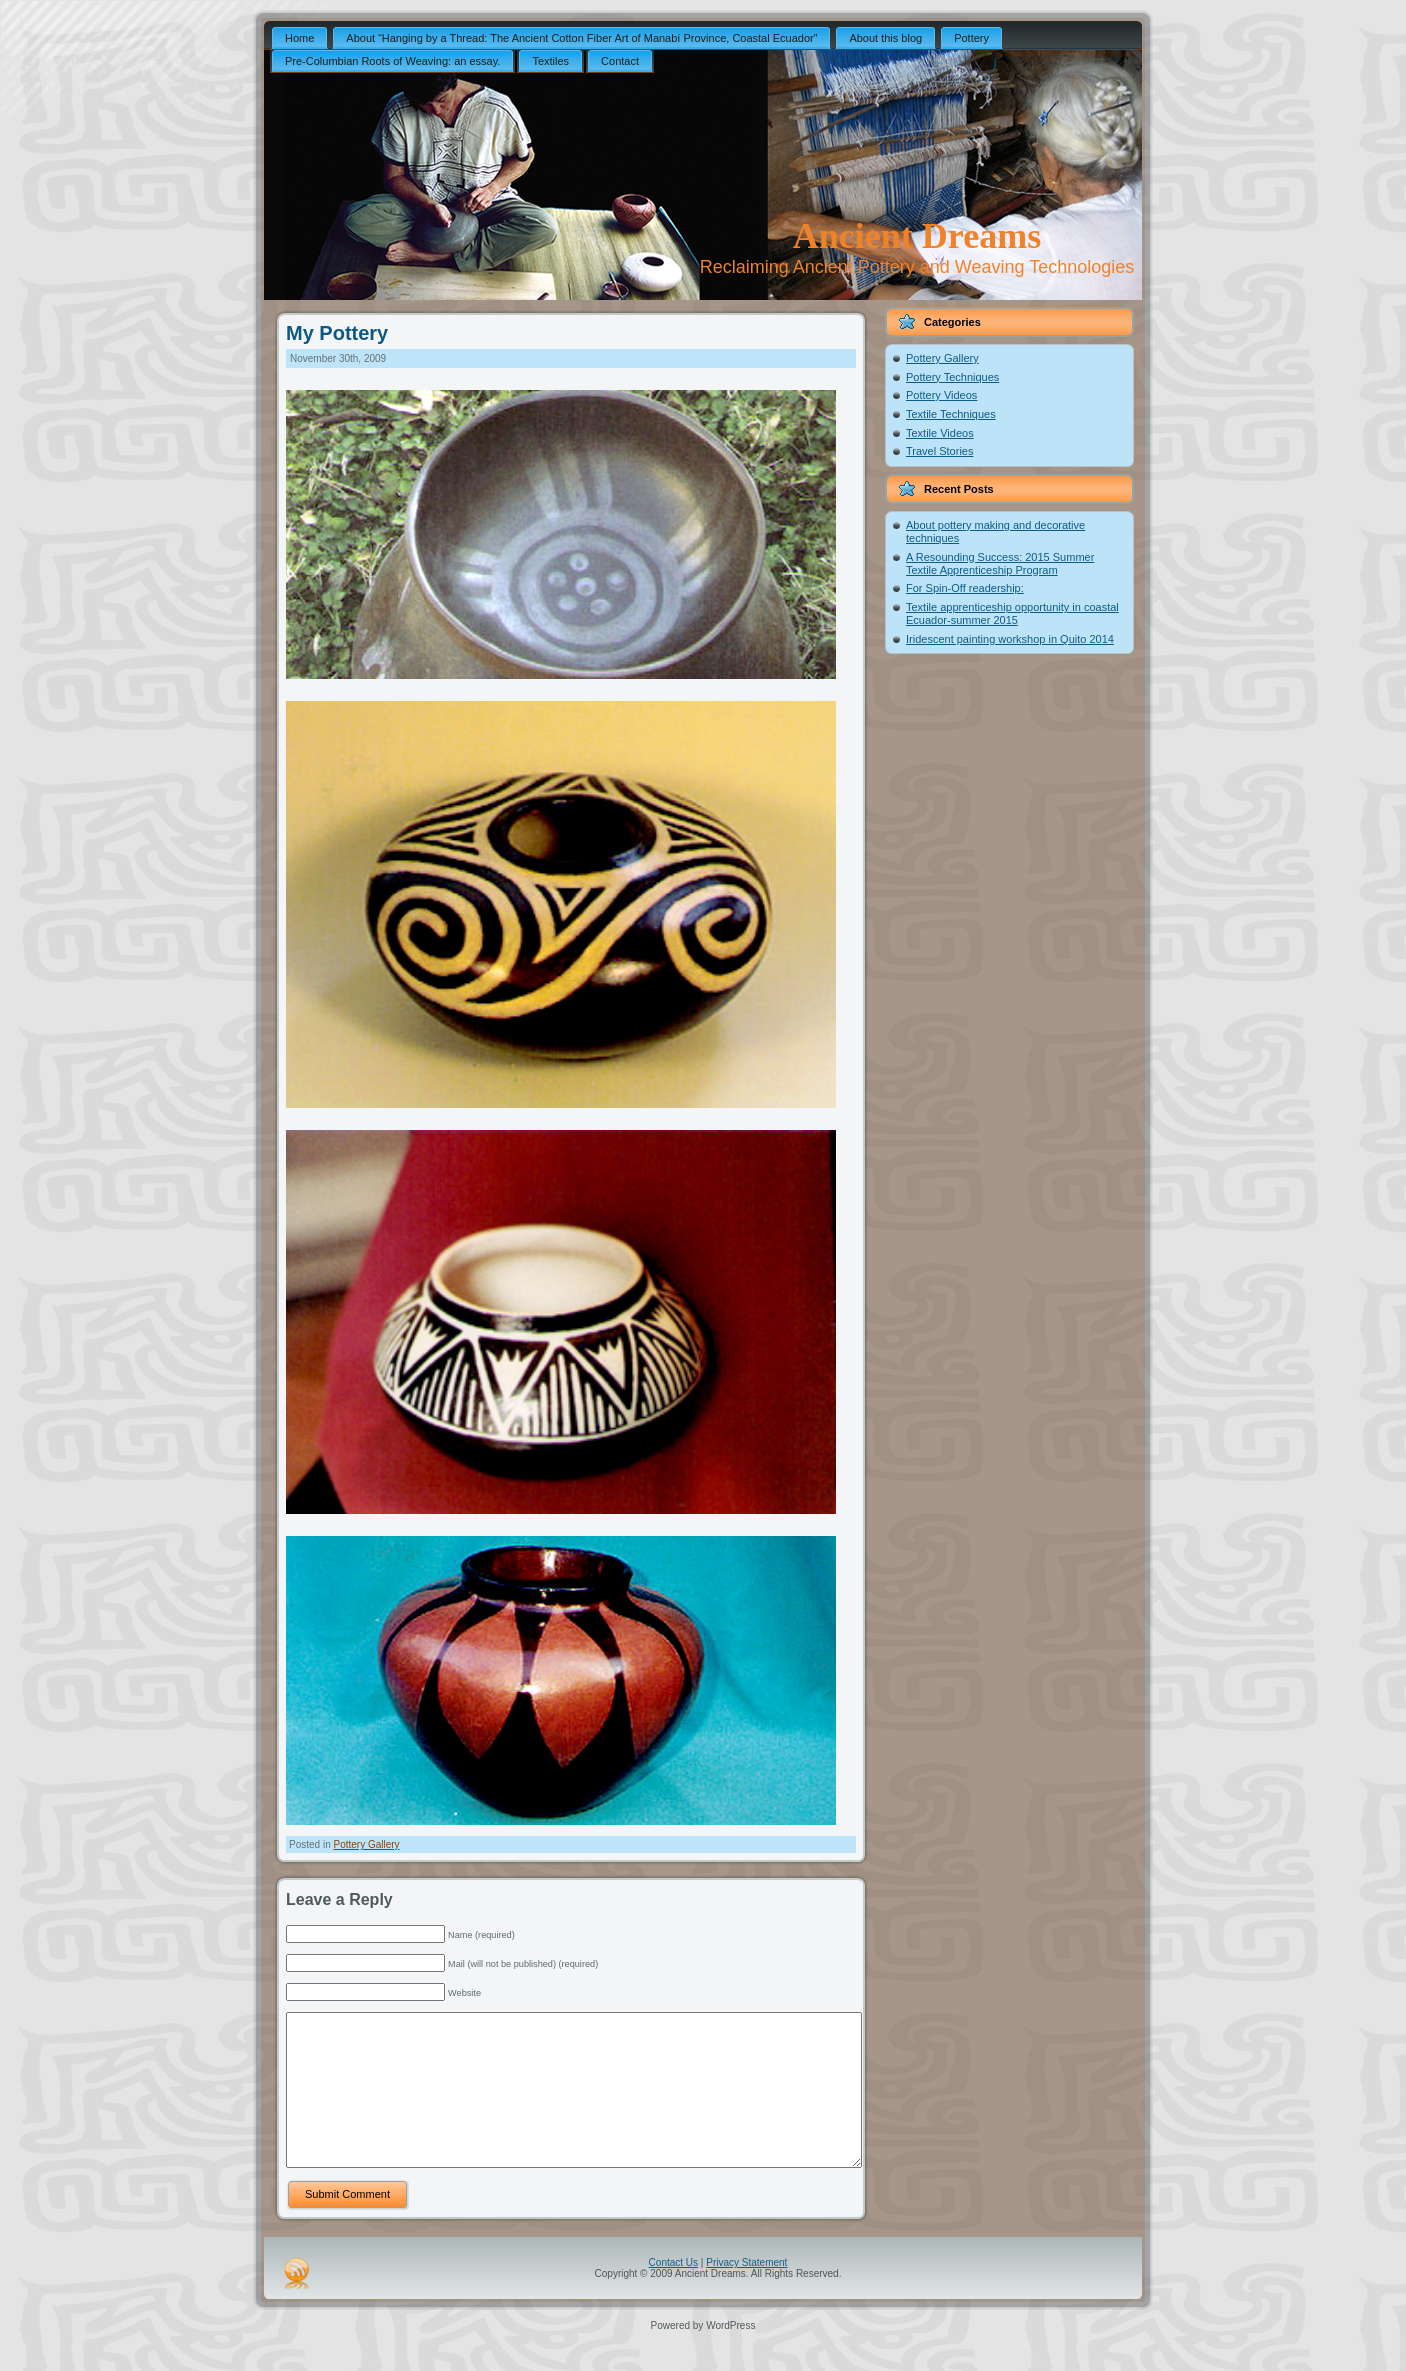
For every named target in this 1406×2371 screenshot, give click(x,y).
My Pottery (337, 333)
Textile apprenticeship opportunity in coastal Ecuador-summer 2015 (1012, 613)
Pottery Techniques (952, 377)
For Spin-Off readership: (965, 588)
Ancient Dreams (917, 236)
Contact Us (673, 2292)
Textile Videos (940, 433)
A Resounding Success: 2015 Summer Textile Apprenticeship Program (1000, 563)
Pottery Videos (941, 395)
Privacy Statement (746, 2292)
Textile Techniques (951, 414)
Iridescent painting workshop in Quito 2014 (1010, 639)
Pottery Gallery (366, 1844)
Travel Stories (939, 451)
